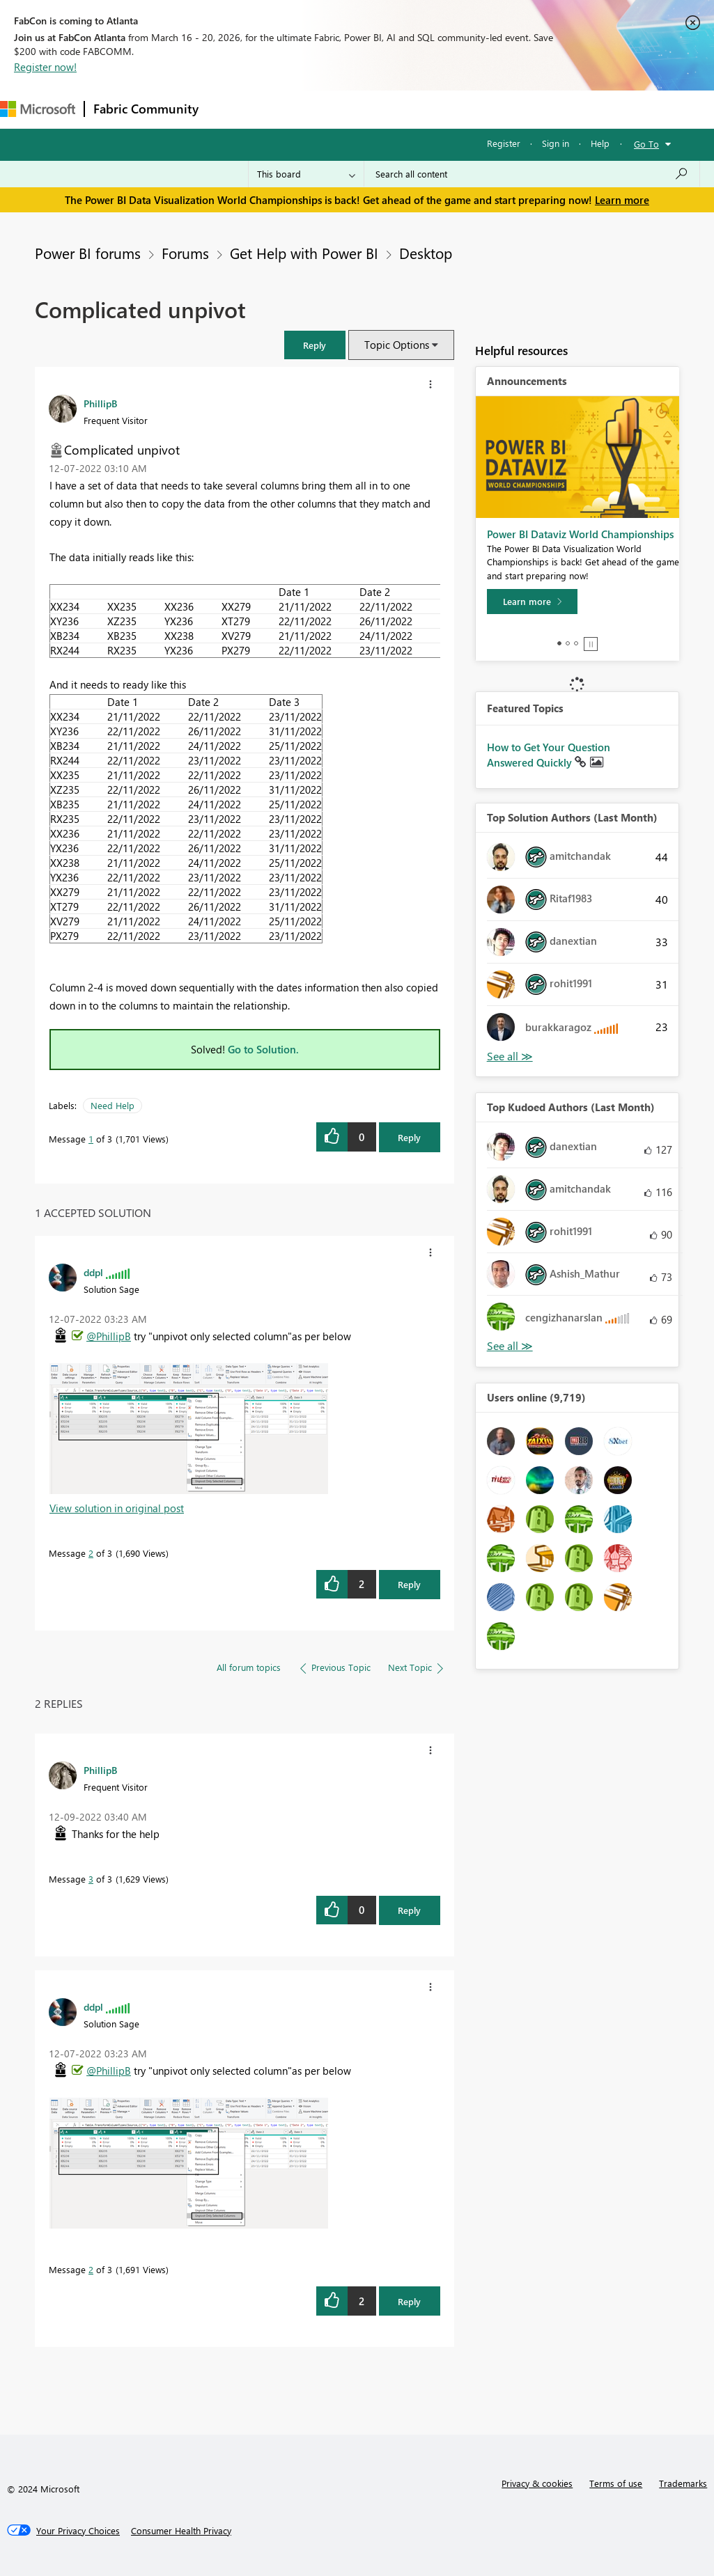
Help (600, 143)
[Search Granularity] (306, 174)
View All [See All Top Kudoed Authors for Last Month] (510, 1346)
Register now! (45, 67)
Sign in (555, 143)
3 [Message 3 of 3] (90, 1879)
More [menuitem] (520, 109)
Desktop (425, 252)
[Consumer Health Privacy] (181, 2530)
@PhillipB (108, 1336)
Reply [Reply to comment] (409, 1584)
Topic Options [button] (396, 345)
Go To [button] (646, 144)
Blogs (473, 109)
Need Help (112, 1105)
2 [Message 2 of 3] (90, 1553)
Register (503, 143)
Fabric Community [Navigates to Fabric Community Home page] (146, 108)
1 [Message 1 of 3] (90, 1139)
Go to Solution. (263, 1049)
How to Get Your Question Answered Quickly (548, 754)
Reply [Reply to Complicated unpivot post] (409, 1137)
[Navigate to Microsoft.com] (37, 109)
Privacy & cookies (537, 2483)
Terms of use (615, 2483)
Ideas (348, 109)
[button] (315, 345)
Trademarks (683, 2483)
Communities (411, 109)
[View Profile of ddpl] (93, 1272)
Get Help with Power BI (304, 252)
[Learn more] (532, 601)
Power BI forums (88, 252)
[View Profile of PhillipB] (100, 403)
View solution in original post (116, 1508)
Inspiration (291, 109)
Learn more (622, 200)
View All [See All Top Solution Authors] (510, 1057)
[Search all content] (532, 174)
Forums (230, 109)
